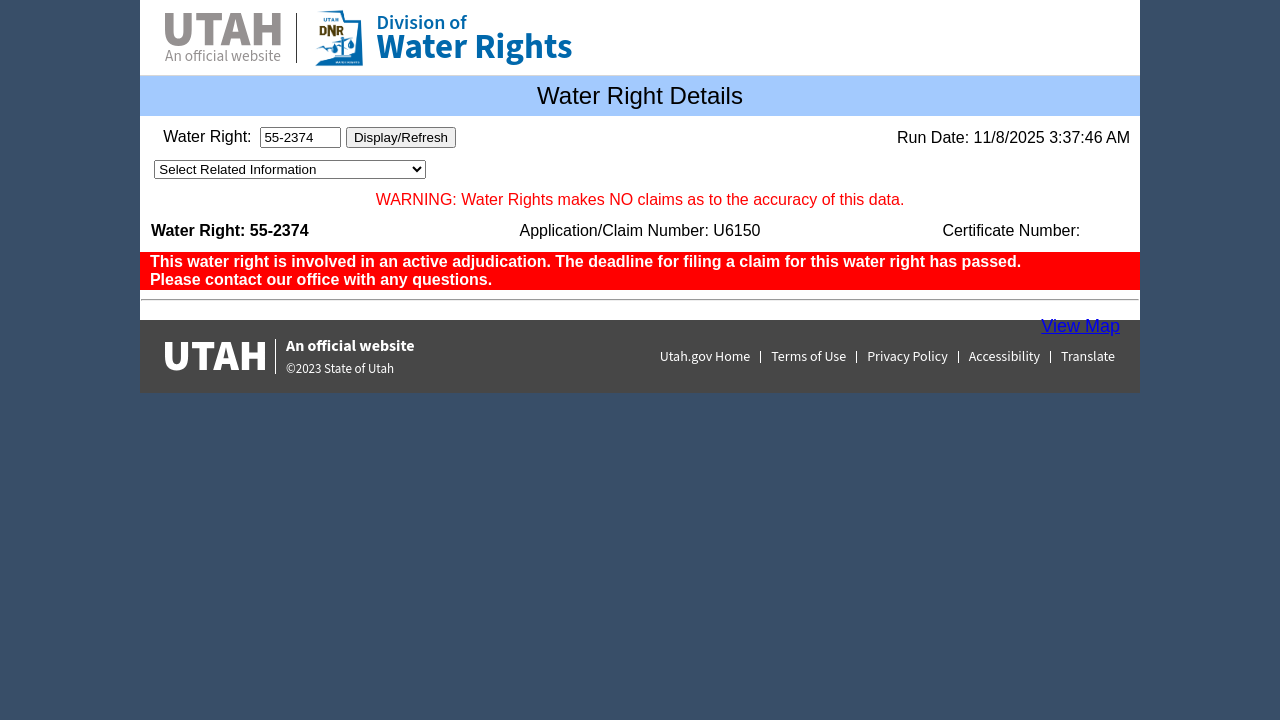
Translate (1088, 357)
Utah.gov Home (705, 357)
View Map (1080, 326)
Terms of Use (808, 357)
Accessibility (1004, 357)
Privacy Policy (907, 357)
